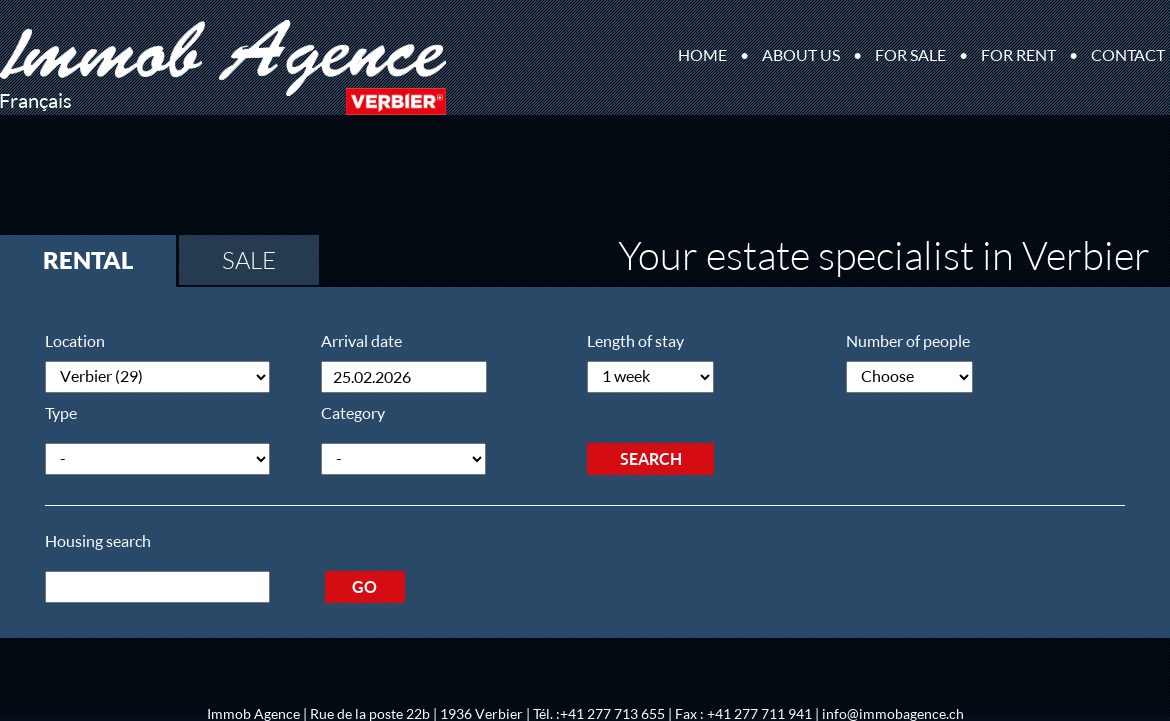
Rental (88, 260)
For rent (1018, 55)
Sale (249, 260)
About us (801, 55)
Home (702, 55)
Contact (1128, 55)
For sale (910, 55)
